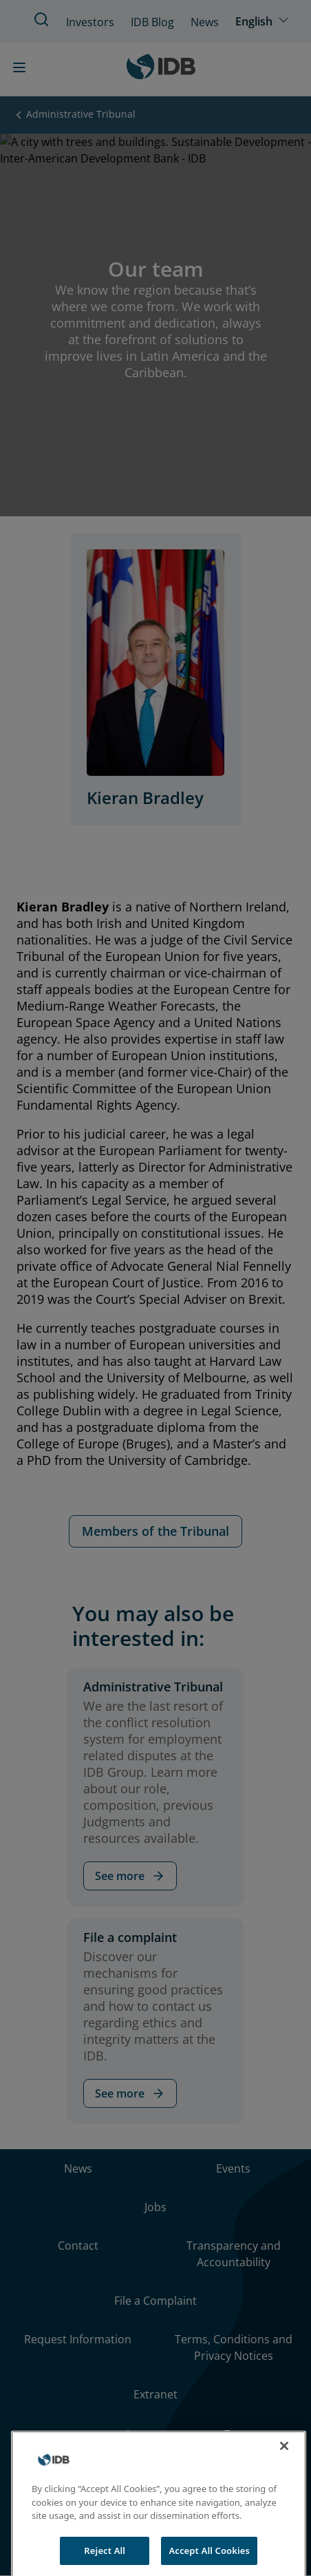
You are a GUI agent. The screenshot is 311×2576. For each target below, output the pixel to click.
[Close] (284, 2457)
